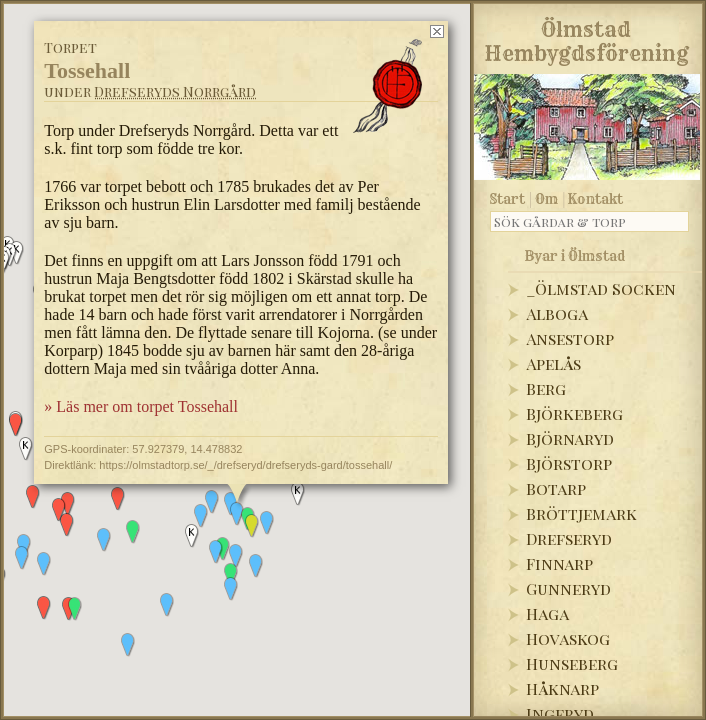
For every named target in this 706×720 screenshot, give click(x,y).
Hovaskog (568, 638)
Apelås (553, 363)
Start (507, 199)
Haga (547, 613)
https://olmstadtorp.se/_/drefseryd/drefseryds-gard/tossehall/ (245, 465)
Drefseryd (569, 538)
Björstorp (569, 463)
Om (546, 199)
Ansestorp (570, 338)
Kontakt (595, 199)
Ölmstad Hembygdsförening (586, 38)
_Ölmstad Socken (601, 288)
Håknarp (562, 688)
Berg (546, 388)
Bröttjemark (581, 513)
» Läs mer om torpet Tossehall (141, 406)
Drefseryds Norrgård (175, 91)
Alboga (557, 313)
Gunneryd (568, 588)
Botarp (556, 488)
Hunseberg (572, 663)
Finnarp (559, 563)
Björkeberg (574, 413)
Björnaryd (570, 438)
